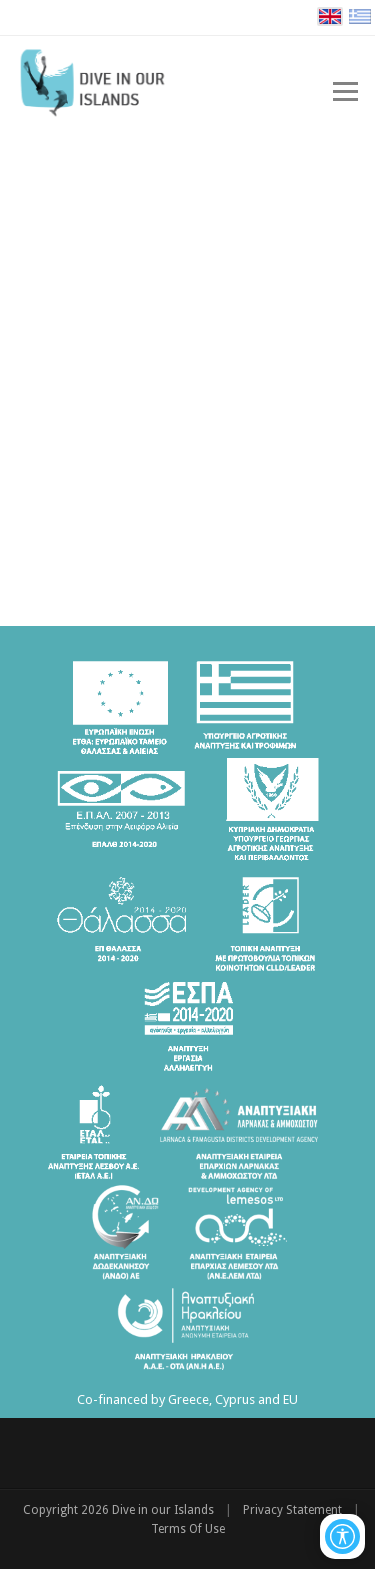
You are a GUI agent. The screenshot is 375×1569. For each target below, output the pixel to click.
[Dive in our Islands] (101, 79)
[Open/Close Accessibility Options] (342, 1536)
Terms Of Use (188, 1529)
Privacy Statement (292, 1510)
